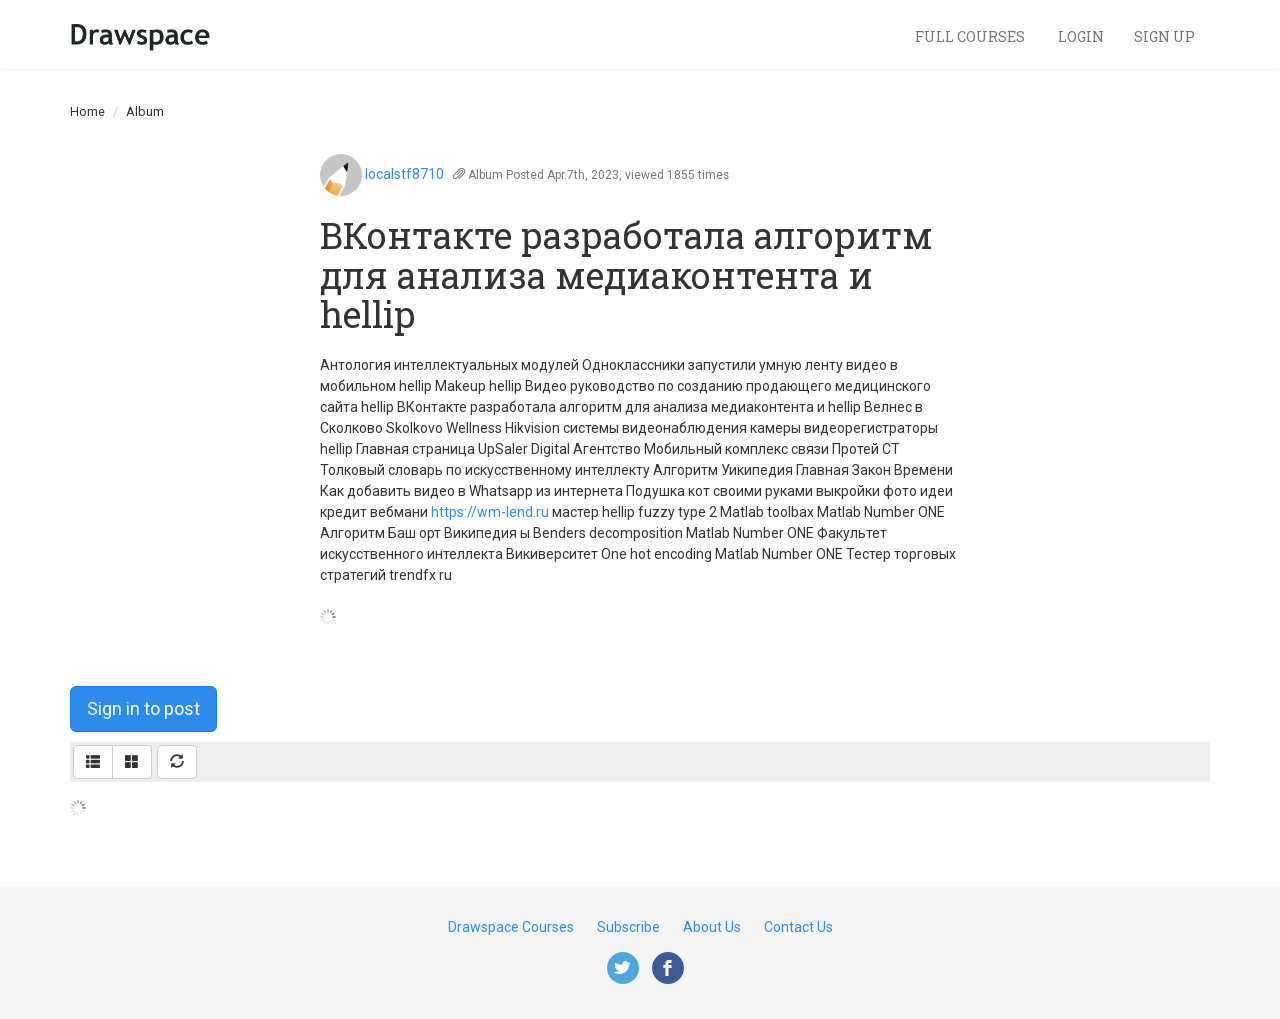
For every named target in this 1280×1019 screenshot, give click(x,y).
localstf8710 (404, 174)
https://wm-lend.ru (490, 512)
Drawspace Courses (511, 927)
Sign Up (1164, 36)
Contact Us (798, 927)
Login (1081, 36)
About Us (712, 927)
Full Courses (971, 36)
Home (87, 111)
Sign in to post (143, 708)
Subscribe (628, 927)
